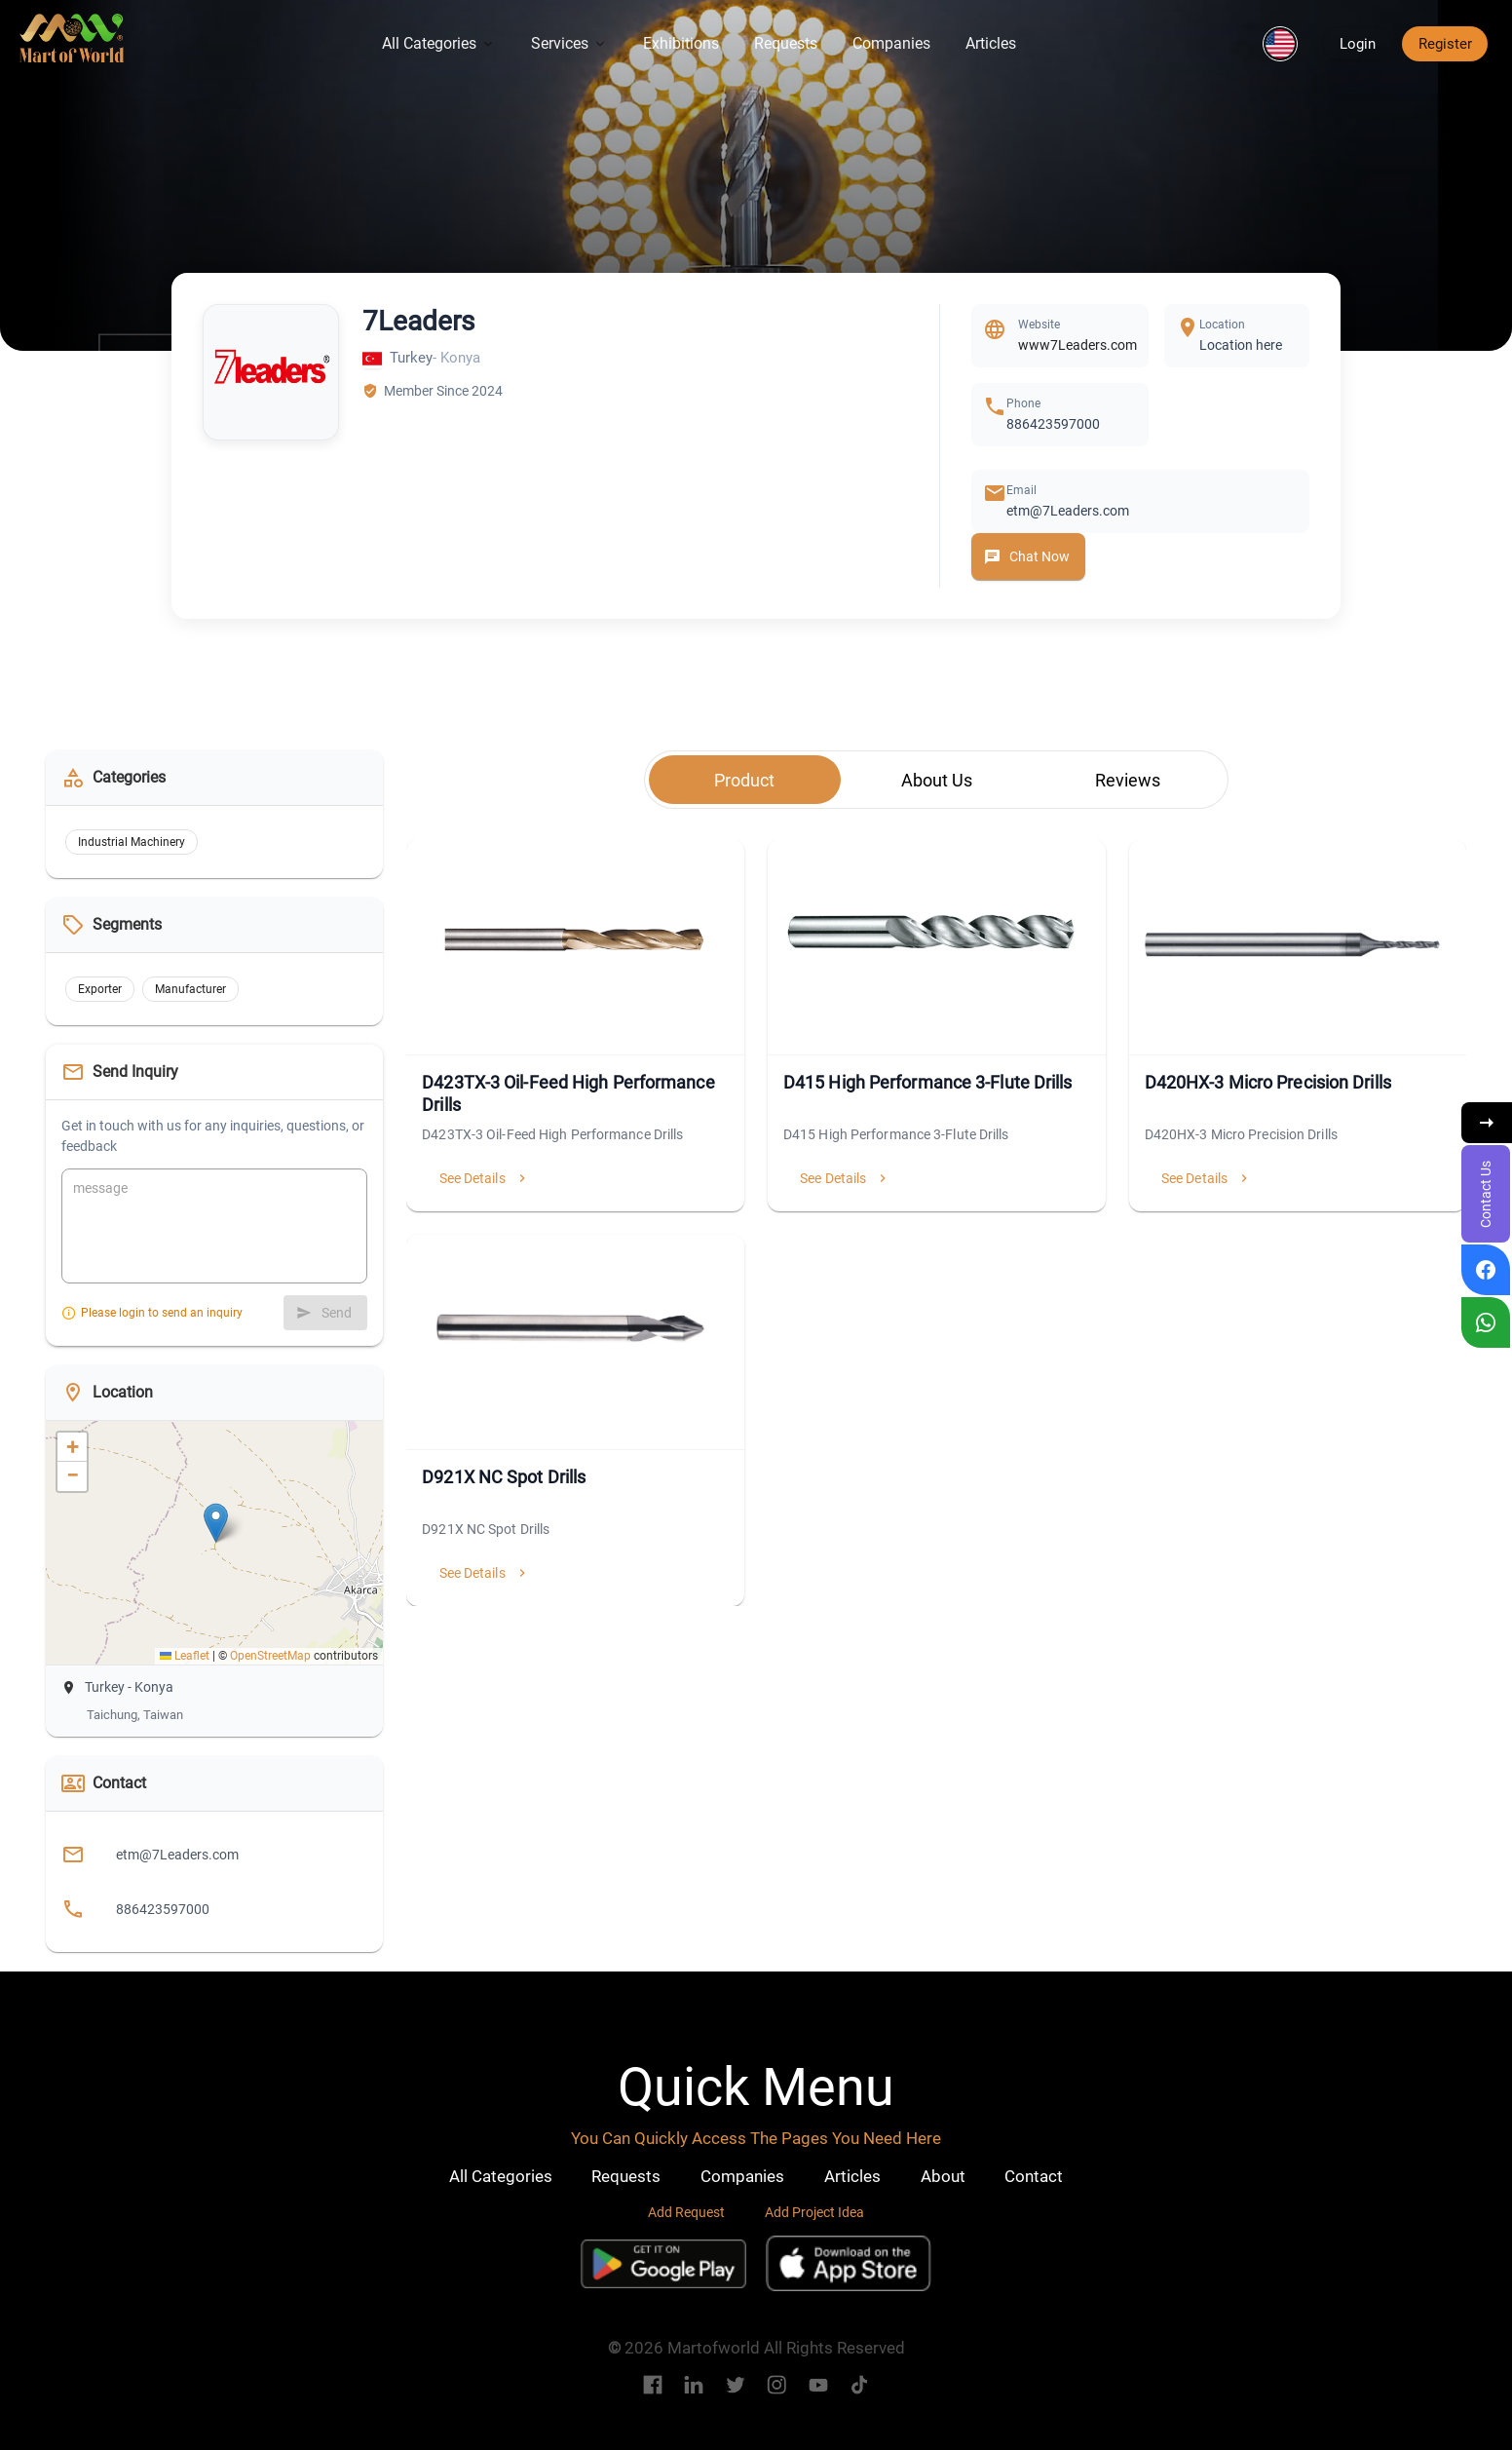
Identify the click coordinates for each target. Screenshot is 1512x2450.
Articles (990, 43)
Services (569, 43)
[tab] (745, 779)
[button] (1280, 43)
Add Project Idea (814, 2212)
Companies (891, 43)
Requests (785, 43)
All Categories (439, 43)
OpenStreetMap (270, 1656)
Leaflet (184, 1656)
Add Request (686, 2212)
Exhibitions (681, 43)
